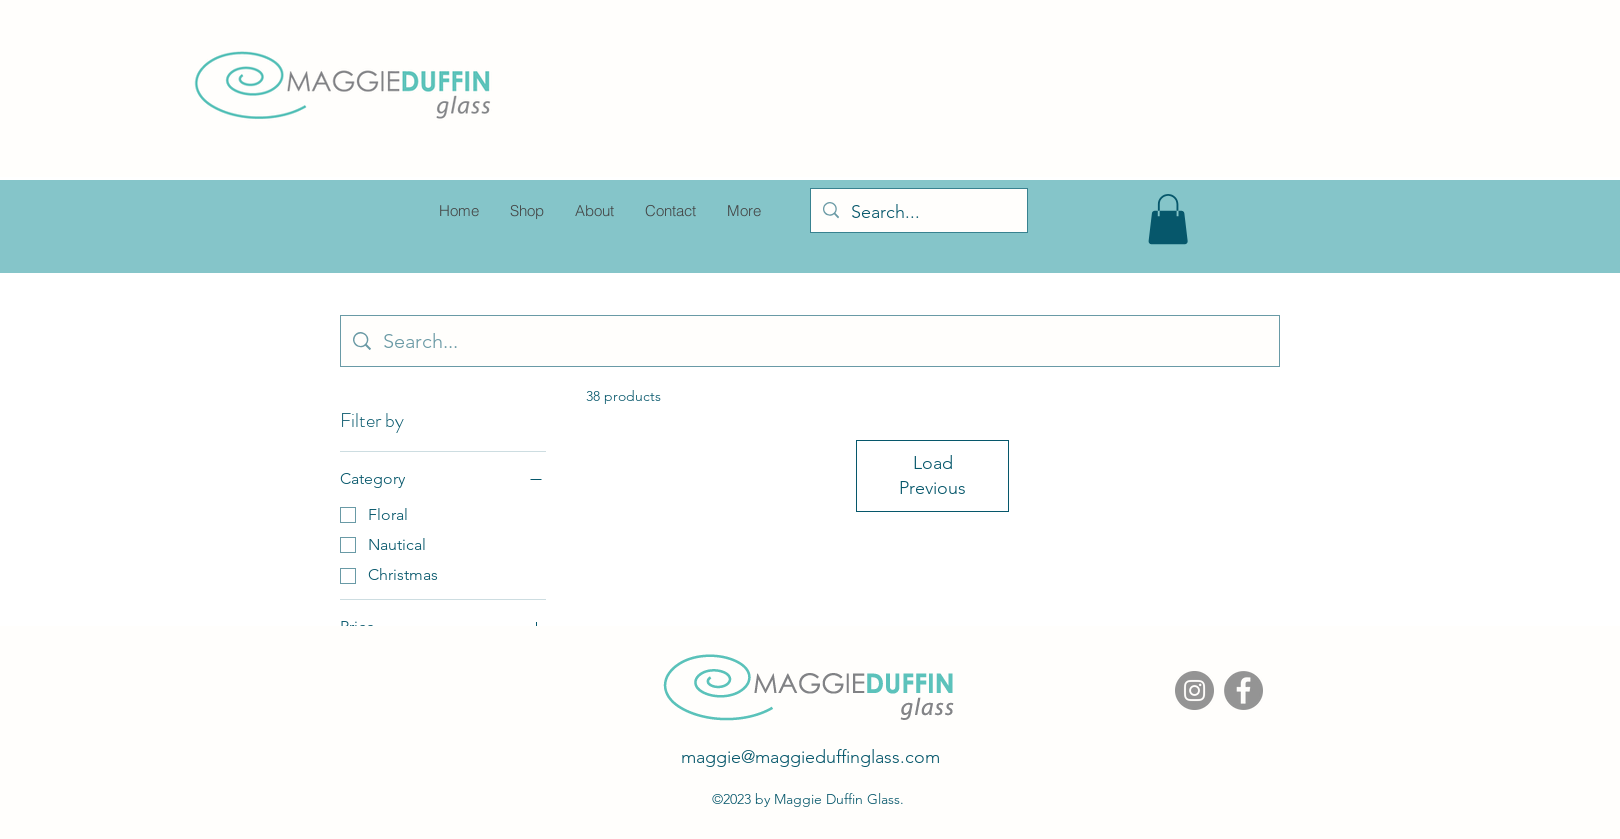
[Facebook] (1243, 690)
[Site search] (825, 341)
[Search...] (918, 213)
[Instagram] (1194, 690)
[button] (1168, 219)
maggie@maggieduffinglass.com (810, 757)
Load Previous (932, 475)
